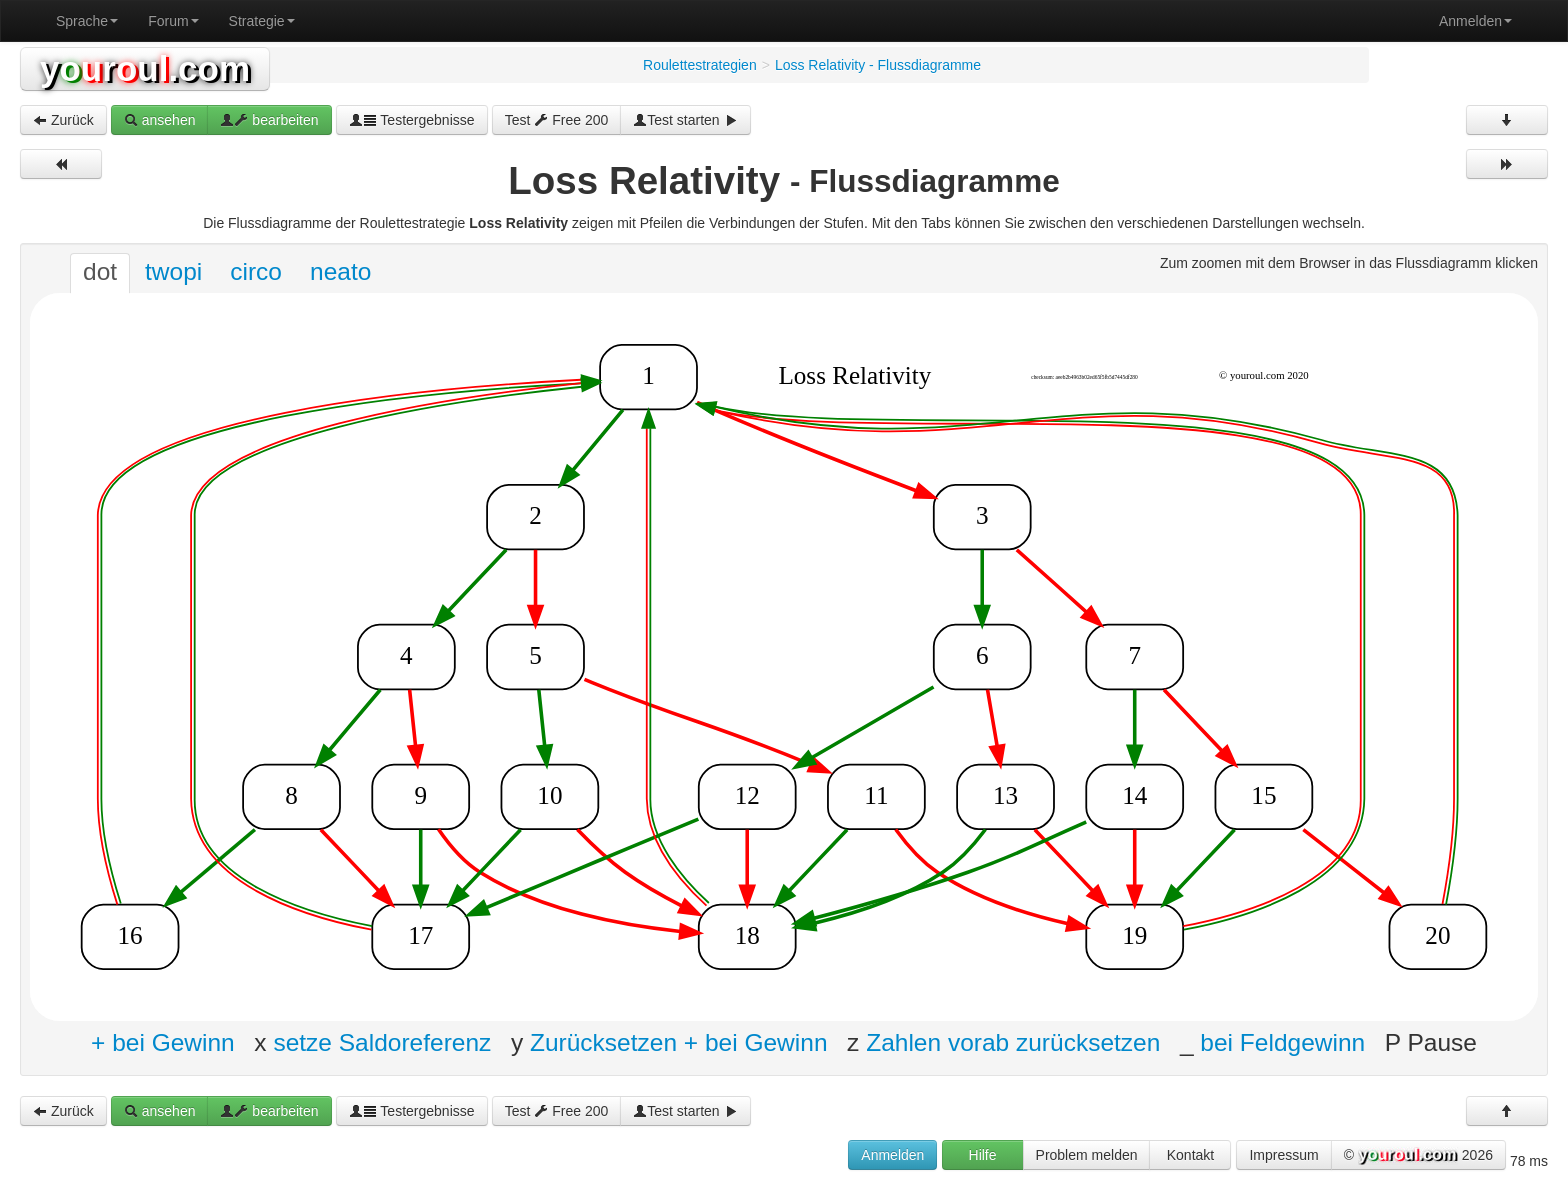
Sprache (87, 21)
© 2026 (1418, 1156)
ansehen (160, 120)
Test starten (685, 120)
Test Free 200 (557, 120)
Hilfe (983, 1155)
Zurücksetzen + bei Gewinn (679, 1042)
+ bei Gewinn (163, 1042)
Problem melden (1087, 1155)
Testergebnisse (412, 120)
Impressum (1283, 1155)
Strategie (262, 21)
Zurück (63, 120)
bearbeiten (269, 120)
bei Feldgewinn (1282, 1042)
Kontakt (1190, 1155)
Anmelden (1475, 21)
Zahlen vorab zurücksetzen (1013, 1042)
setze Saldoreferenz (382, 1042)
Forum (173, 21)
